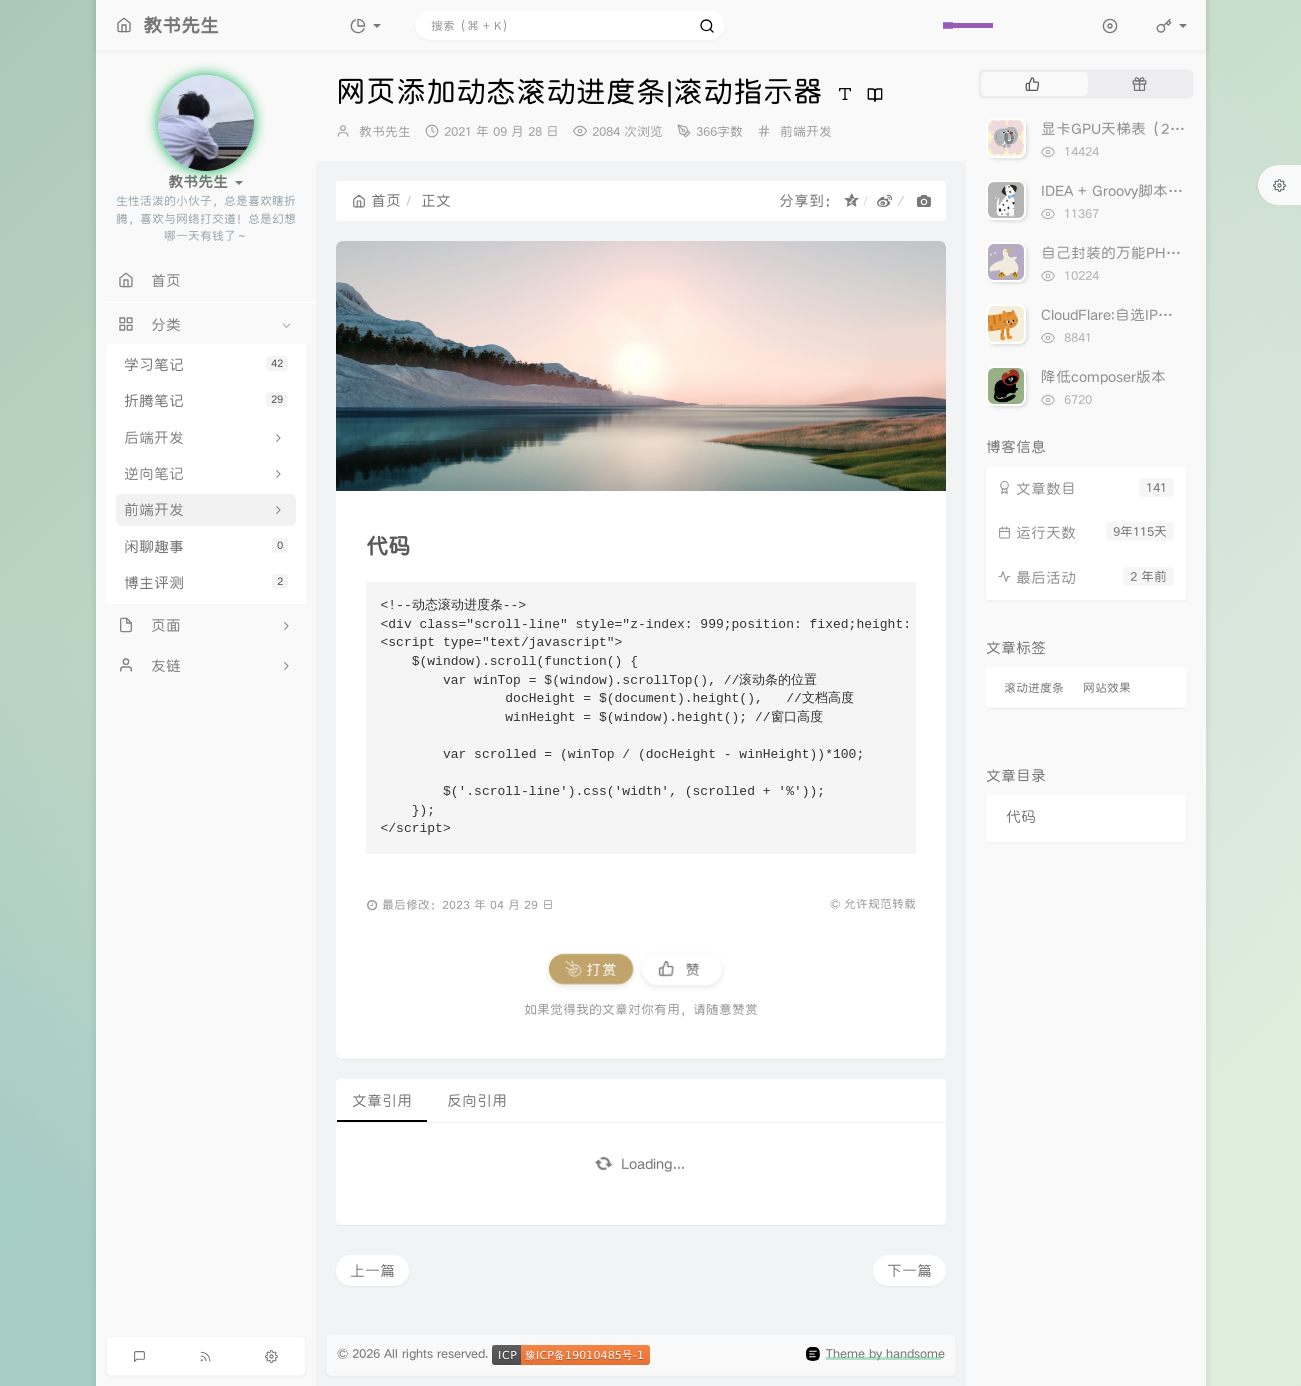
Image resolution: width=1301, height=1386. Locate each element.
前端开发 (806, 131)
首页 (376, 200)
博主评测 (206, 582)
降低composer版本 (1103, 376)
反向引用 (477, 1100)
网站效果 (1107, 687)
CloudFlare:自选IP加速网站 (1129, 314)
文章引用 (382, 1100)
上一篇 (372, 1270)
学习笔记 (206, 364)
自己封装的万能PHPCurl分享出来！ (1158, 252)
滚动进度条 (1034, 687)
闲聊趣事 (206, 546)
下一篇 (909, 1270)
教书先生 (385, 131)
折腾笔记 (206, 400)
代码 (1021, 816)
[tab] (1032, 84)
